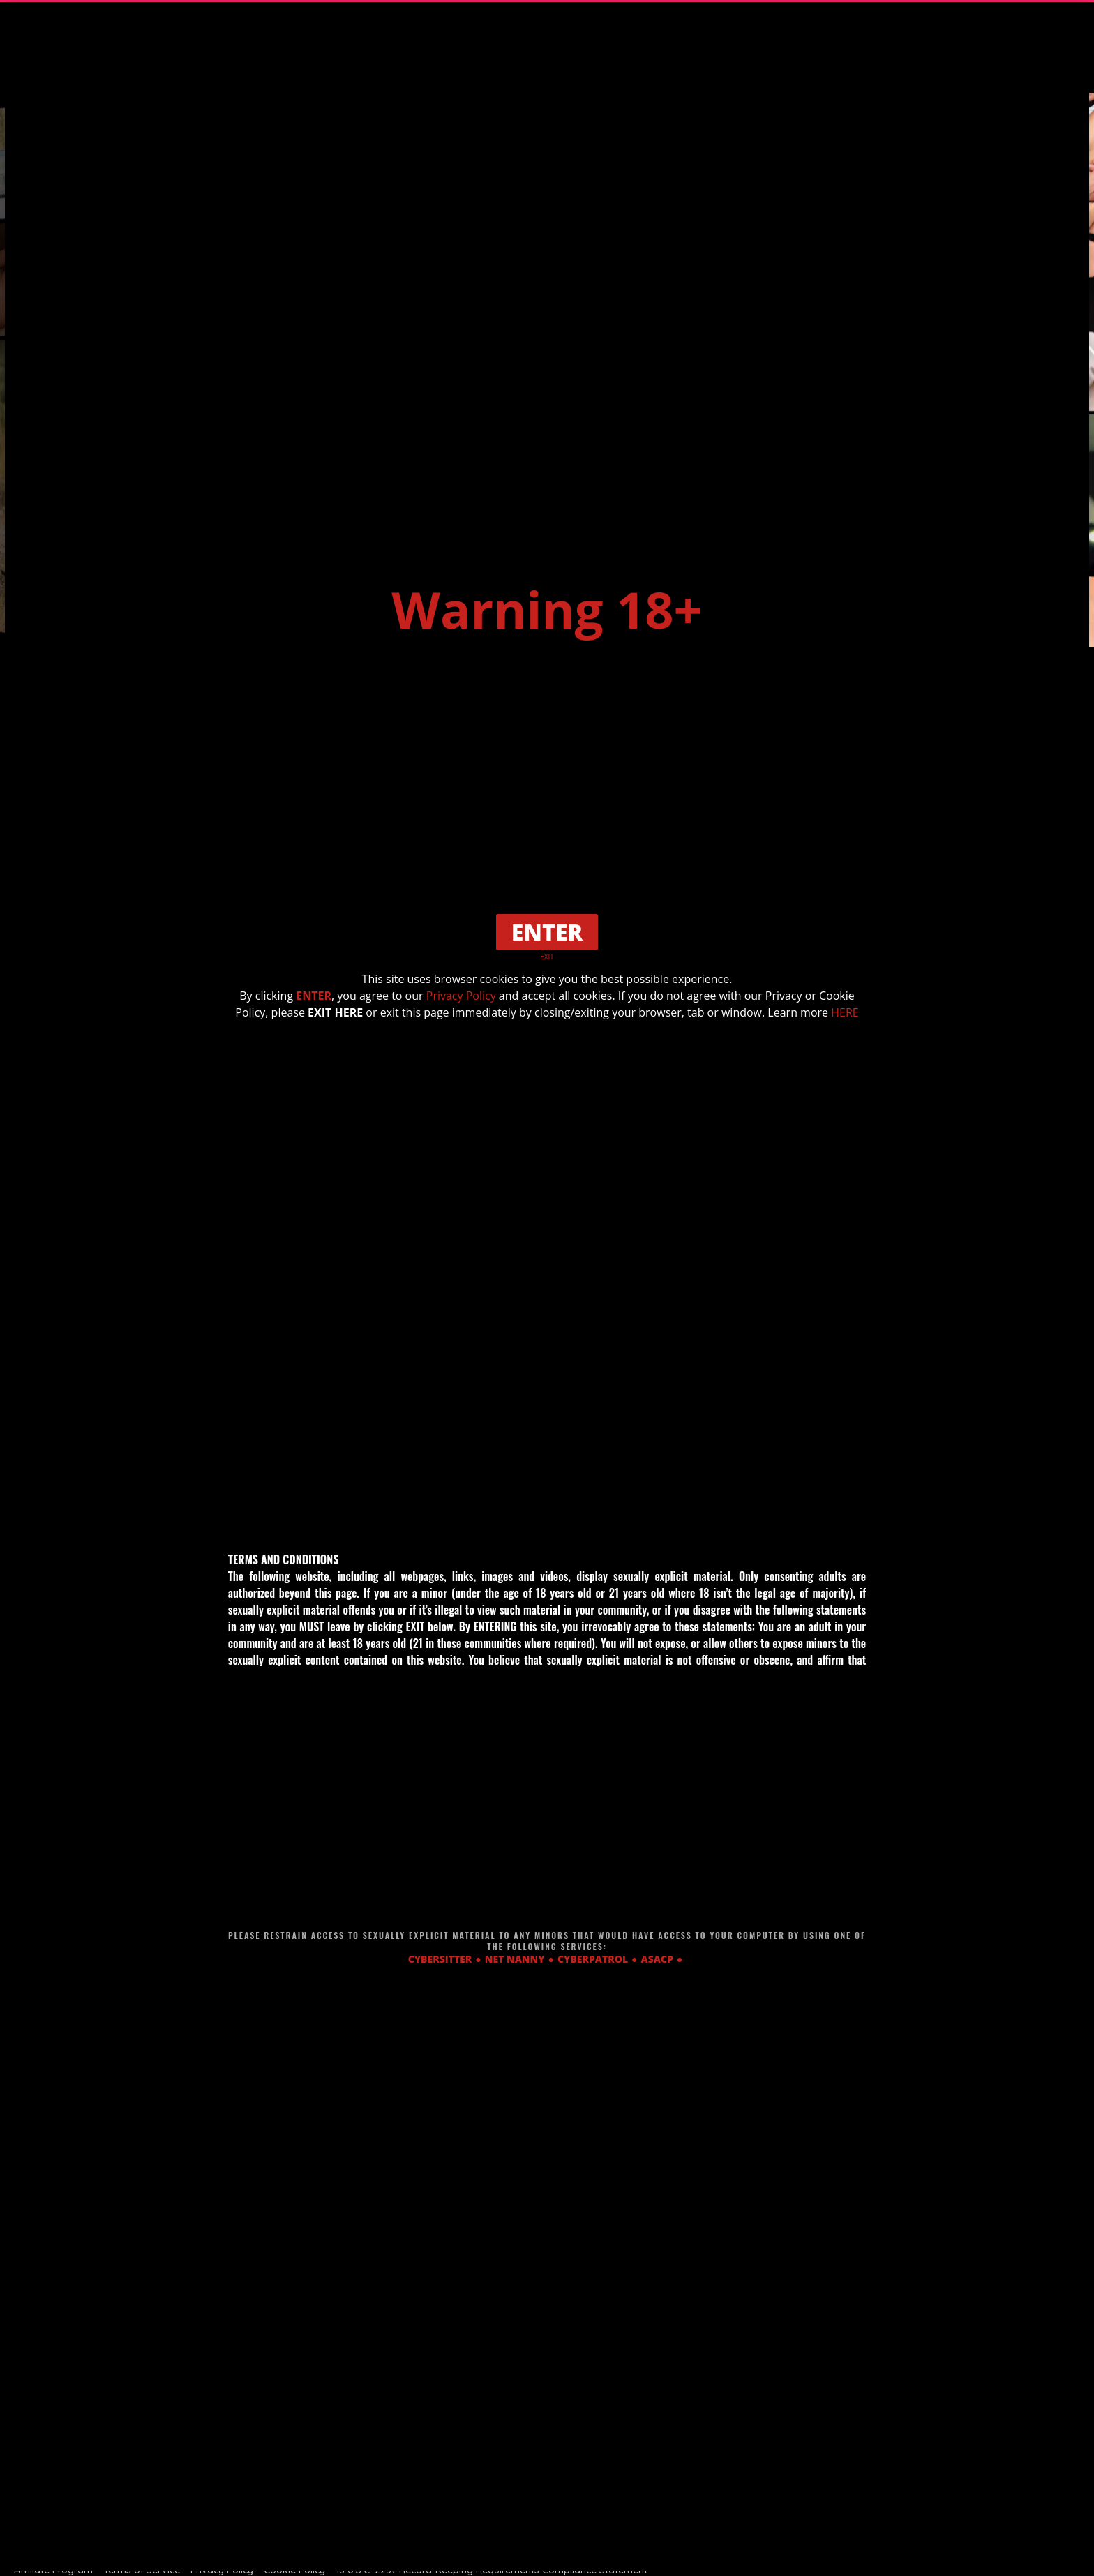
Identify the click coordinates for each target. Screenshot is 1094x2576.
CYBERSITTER (440, 1958)
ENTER (313, 995)
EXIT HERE (335, 1012)
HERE (844, 1012)
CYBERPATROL (592, 1958)
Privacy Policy (461, 995)
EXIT (547, 956)
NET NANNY (515, 1958)
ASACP (657, 1958)
